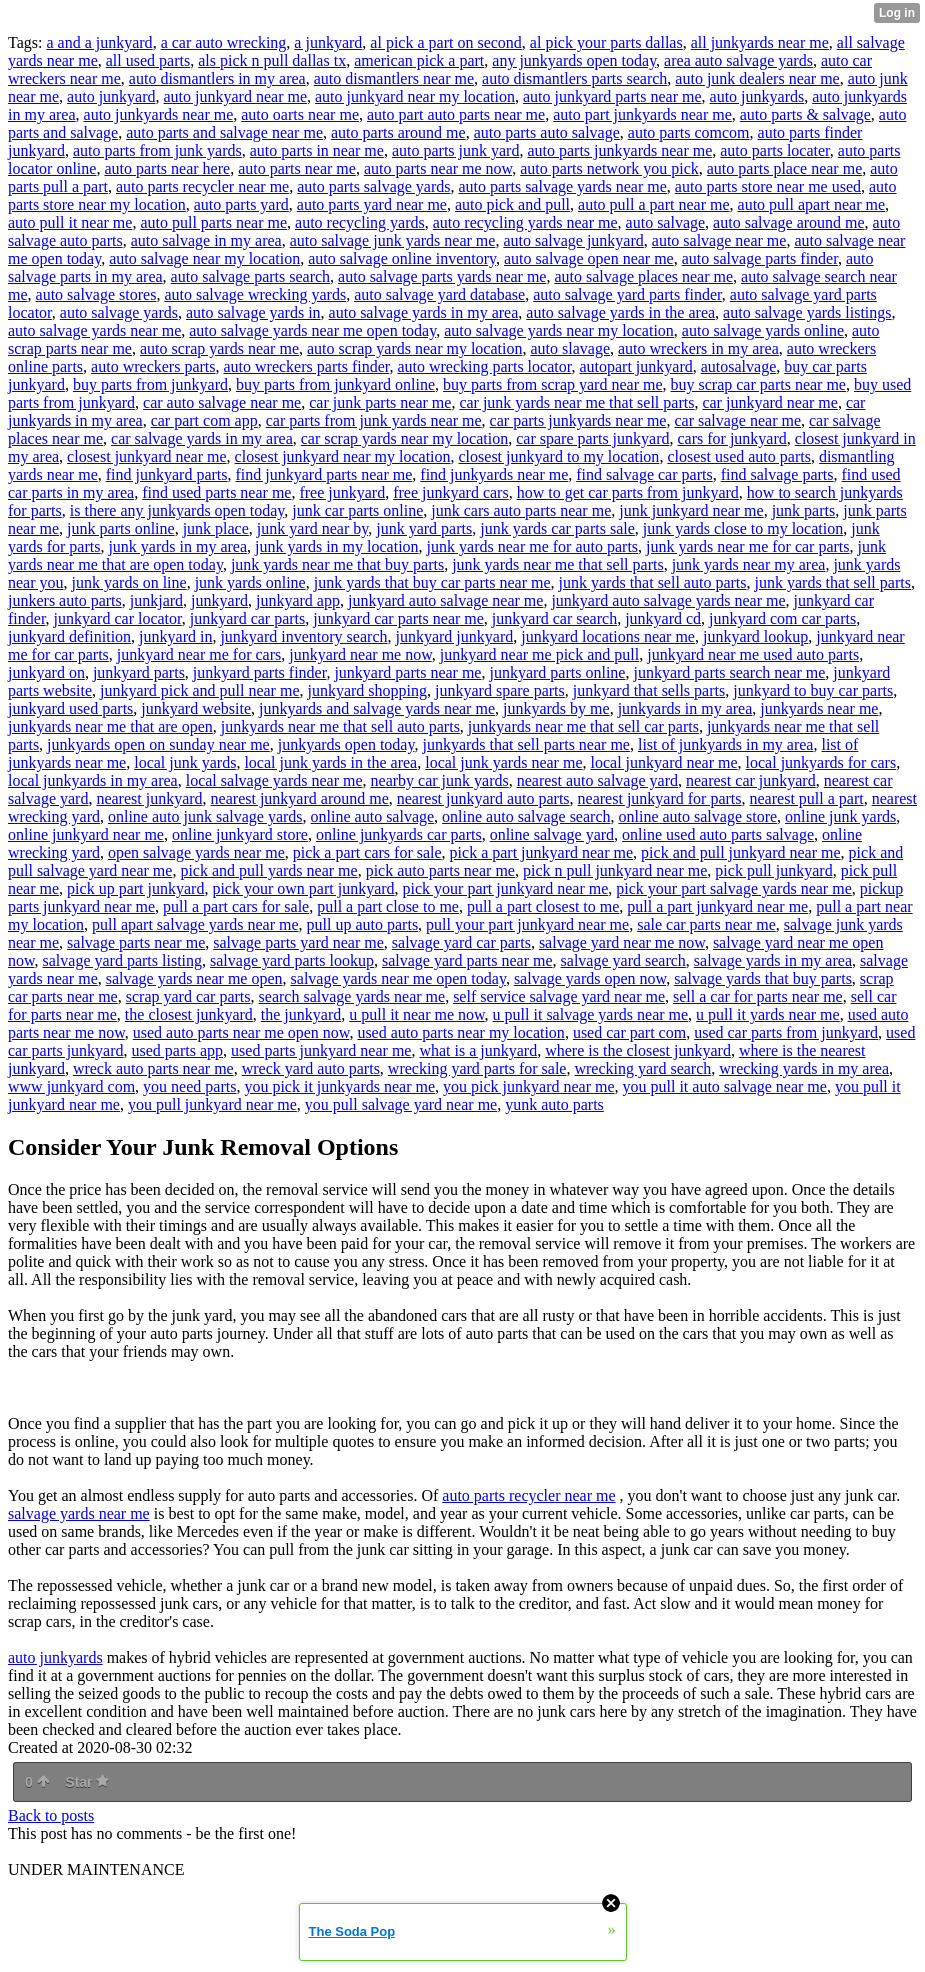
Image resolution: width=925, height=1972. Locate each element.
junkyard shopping (367, 690)
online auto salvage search (526, 816)
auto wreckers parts (153, 366)
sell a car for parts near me (758, 996)
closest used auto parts (739, 456)
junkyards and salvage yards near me (377, 708)
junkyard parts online (557, 672)
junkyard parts (139, 672)
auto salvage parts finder (760, 258)
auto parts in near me (317, 150)
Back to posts (51, 1815)
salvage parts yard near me (298, 942)
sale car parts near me (706, 924)
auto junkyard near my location (415, 96)
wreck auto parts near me (153, 1068)
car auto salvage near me (222, 402)
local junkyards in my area (93, 780)
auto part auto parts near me (456, 114)
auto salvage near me (719, 240)
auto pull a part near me (654, 204)
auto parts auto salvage (547, 132)
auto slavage (570, 348)
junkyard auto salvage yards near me (668, 600)
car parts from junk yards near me (374, 420)
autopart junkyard (635, 366)
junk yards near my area (749, 564)
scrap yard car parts (188, 996)
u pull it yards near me (768, 1014)
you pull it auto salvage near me (725, 1086)
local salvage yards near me (274, 780)
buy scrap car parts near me (758, 384)
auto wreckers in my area (698, 348)
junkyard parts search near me (729, 672)
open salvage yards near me (196, 852)
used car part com (629, 1032)
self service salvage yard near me (559, 996)
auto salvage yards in (253, 312)
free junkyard (342, 492)
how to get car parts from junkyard (628, 492)
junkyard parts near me (407, 672)
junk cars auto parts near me (521, 510)
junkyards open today (346, 744)
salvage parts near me (136, 942)
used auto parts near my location (461, 1032)
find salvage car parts (644, 474)
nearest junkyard (149, 798)
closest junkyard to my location (559, 456)
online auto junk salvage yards (205, 816)
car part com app (204, 420)
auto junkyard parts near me (612, 96)
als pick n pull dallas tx (272, 60)
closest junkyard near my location (343, 456)
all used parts (148, 60)
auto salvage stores (96, 294)
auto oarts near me (300, 114)
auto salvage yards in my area (424, 312)
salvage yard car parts (461, 942)
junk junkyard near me (691, 510)
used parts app (178, 1050)
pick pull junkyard (773, 870)
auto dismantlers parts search (574, 78)
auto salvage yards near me (94, 330)
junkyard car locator (118, 618)
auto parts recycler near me (202, 186)
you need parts (189, 1086)
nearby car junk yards (440, 780)
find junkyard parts (167, 474)
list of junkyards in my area (726, 744)
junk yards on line (129, 582)
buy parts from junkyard (150, 384)
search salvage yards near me (352, 996)
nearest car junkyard (751, 780)
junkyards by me (556, 708)
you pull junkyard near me (212, 1104)
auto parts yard (241, 204)
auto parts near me (297, 168)
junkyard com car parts (782, 618)
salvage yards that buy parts (763, 978)
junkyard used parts (70, 708)
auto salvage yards (119, 312)
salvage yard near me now (622, 942)
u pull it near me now (416, 1014)
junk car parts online (357, 510)
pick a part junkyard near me (541, 852)
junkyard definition (69, 636)
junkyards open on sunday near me (158, 744)
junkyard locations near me (608, 636)
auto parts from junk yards (157, 150)
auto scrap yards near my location (414, 348)
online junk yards (840, 816)
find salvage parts (777, 474)
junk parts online (121, 528)
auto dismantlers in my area (217, 78)
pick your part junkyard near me (506, 888)
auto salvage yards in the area (620, 312)
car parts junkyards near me (578, 420)
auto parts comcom (689, 132)
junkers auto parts (65, 600)
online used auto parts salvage (718, 834)
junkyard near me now (360, 654)
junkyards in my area (685, 708)
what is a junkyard (478, 1050)
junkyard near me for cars (199, 654)
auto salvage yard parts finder (627, 294)
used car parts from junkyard (786, 1032)
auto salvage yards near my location (559, 330)
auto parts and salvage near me (224, 132)
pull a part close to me (388, 906)
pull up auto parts (363, 924)
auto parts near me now (438, 168)
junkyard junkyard (454, 636)
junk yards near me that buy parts (337, 564)
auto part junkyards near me (642, 114)
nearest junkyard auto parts (483, 798)
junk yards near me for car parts (747, 546)
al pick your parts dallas (606, 42)
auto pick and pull (512, 204)
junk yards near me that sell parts (558, 564)
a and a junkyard (99, 42)
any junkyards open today (574, 60)
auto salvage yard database (439, 294)
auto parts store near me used (768, 186)
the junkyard (301, 1014)
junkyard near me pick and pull (540, 654)
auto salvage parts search (250, 276)
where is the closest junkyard (638, 1050)
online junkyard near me (86, 834)
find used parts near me (216, 492)
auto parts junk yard (456, 150)
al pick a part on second (446, 42)
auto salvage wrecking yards (255, 294)
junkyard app (298, 600)
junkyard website (196, 708)
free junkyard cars (451, 492)
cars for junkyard (731, 438)
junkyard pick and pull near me (200, 690)
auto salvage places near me (643, 276)
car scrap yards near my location (404, 438)
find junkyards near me (494, 474)
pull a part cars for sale (236, 906)
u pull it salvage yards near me (591, 1014)
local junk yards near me (503, 762)
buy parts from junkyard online (335, 384)
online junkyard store (240, 834)
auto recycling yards (360, 222)
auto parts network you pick (609, 168)
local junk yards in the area (330, 762)
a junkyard (328, 42)
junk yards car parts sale (557, 528)
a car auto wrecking (224, 42)
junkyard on (46, 672)
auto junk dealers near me (757, 78)
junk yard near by (312, 528)
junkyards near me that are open (110, 726)
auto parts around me (398, 132)
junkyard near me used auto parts (753, 654)
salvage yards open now (590, 978)
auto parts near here (167, 168)
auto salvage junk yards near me (393, 240)
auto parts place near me (784, 168)
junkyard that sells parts (649, 690)
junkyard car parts (248, 618)
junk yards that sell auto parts (653, 582)
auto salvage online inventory (402, 258)
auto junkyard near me (236, 96)
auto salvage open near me (589, 258)
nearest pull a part (807, 798)
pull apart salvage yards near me (195, 924)
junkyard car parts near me (398, 618)
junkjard (156, 600)
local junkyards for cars (821, 762)
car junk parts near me (380, 402)
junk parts (804, 510)
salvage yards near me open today (398, 978)
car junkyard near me (769, 402)
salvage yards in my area (773, 960)
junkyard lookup (755, 636)
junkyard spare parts (500, 690)
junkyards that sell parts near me (526, 744)
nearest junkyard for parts (660, 798)
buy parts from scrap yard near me (552, 384)
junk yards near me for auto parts (532, 546)
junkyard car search (554, 618)
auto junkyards (757, 96)
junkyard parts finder (260, 672)
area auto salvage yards (738, 60)
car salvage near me (737, 420)
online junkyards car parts (399, 834)
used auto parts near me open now (241, 1032)
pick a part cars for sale (367, 852)
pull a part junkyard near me (717, 906)
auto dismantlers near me (394, 78)
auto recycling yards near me (525, 222)
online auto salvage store (697, 816)
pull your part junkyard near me (527, 924)
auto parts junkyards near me (619, 150)
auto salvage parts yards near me (442, 276)
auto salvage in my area (206, 240)
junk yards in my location (337, 546)
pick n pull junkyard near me (615, 870)
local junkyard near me (664, 762)
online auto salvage (373, 816)
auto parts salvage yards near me (562, 186)
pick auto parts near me (440, 870)
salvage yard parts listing (123, 960)
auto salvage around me (789, 222)
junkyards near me (819, 708)
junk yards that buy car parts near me (432, 582)
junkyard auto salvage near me (445, 600)
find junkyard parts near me (323, 474)
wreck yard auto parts (311, 1068)
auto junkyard (111, 96)
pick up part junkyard (135, 888)
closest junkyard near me (147, 456)
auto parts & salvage (805, 114)
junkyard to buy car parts (813, 690)
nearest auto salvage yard (597, 780)
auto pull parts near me (213, 222)
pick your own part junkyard (303, 888)
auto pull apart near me (812, 204)
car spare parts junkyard (592, 438)
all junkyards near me (760, 42)
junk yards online (250, 582)
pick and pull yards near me (268, 870)
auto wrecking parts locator (484, 366)
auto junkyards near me (159, 114)
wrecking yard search (642, 1068)
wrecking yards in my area (804, 1068)
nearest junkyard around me (300, 798)
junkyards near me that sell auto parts (340, 726)
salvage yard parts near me (467, 960)
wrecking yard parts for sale (477, 1068)
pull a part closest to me (543, 906)
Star (87, 1782)
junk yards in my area (177, 546)
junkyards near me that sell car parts (583, 726)
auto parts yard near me (372, 204)
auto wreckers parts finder (306, 366)
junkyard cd (663, 618)
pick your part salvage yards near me (733, 888)
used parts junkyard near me (321, 1050)
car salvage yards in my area (202, 438)
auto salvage (666, 222)
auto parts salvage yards (373, 186)
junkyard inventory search (303, 636)
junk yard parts (424, 528)
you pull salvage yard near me (401, 1104)
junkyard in (175, 636)
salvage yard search (623, 960)
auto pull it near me (70, 222)
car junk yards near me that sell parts (576, 402)
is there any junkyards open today (177, 510)
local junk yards (185, 762)
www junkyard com (71, 1086)
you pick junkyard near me (529, 1086)
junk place (216, 528)
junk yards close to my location (743, 528)
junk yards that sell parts (833, 582)
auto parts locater (775, 150)
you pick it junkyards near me (339, 1086)
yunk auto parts (554, 1104)
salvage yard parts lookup (292, 960)
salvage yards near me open (194, 978)
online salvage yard (552, 834)
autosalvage (739, 366)
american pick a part (419, 60)
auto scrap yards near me (219, 348)
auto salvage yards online (763, 330)
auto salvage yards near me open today (312, 330)
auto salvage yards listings (807, 312)
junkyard (219, 600)
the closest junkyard (189, 1014)
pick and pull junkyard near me (741, 852)
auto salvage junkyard (573, 240)
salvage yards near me (79, 1513)
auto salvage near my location (204, 258)
